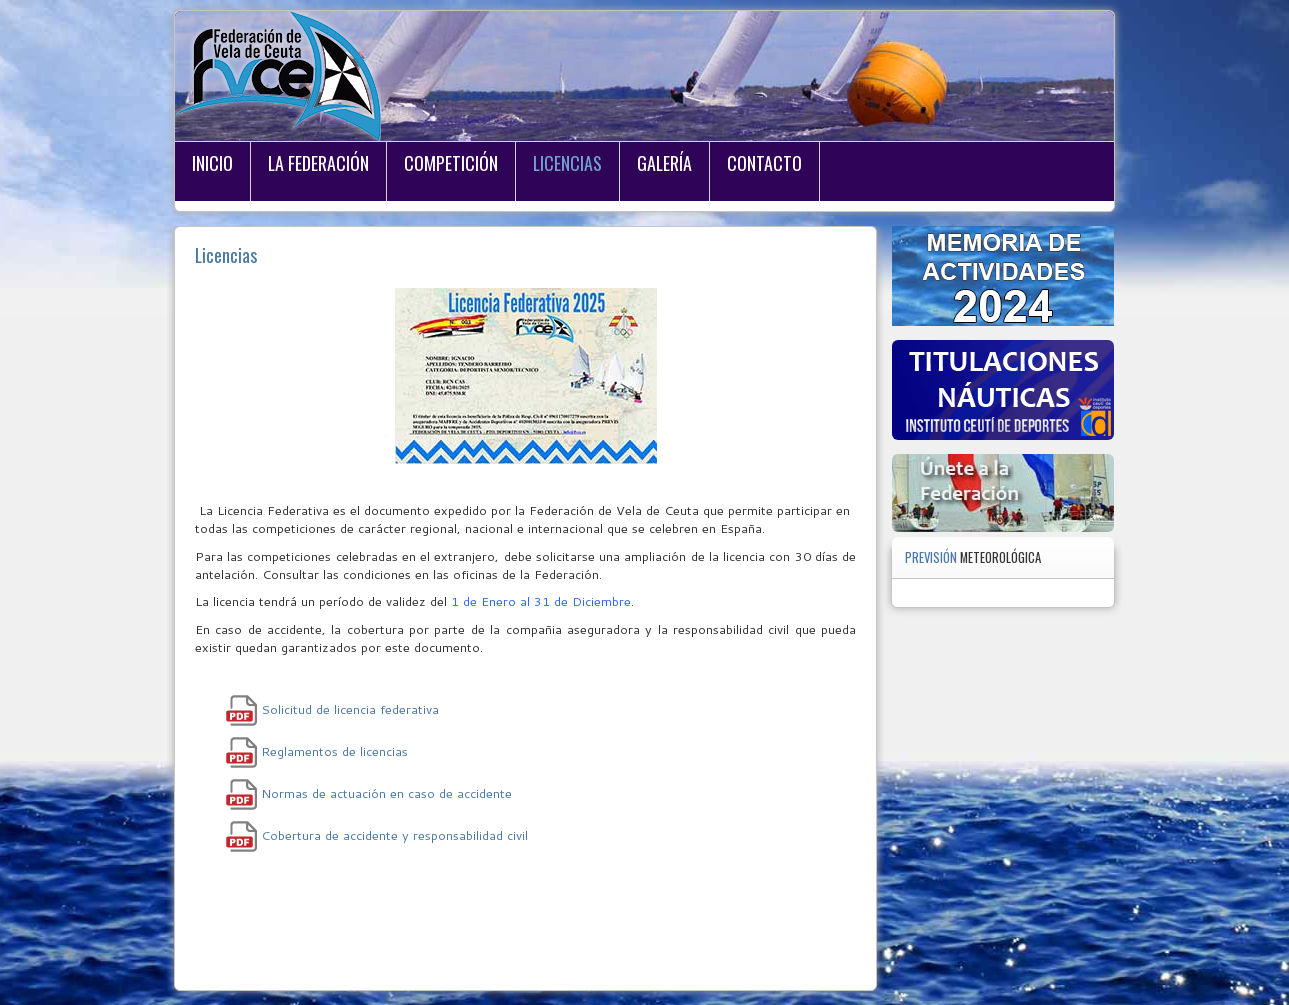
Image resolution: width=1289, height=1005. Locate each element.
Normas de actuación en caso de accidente (386, 793)
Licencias (567, 163)
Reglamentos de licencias (334, 751)
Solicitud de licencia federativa (350, 709)
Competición (451, 163)
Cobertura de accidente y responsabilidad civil (394, 835)
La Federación (318, 163)
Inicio (212, 163)
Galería (664, 163)
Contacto (764, 163)
